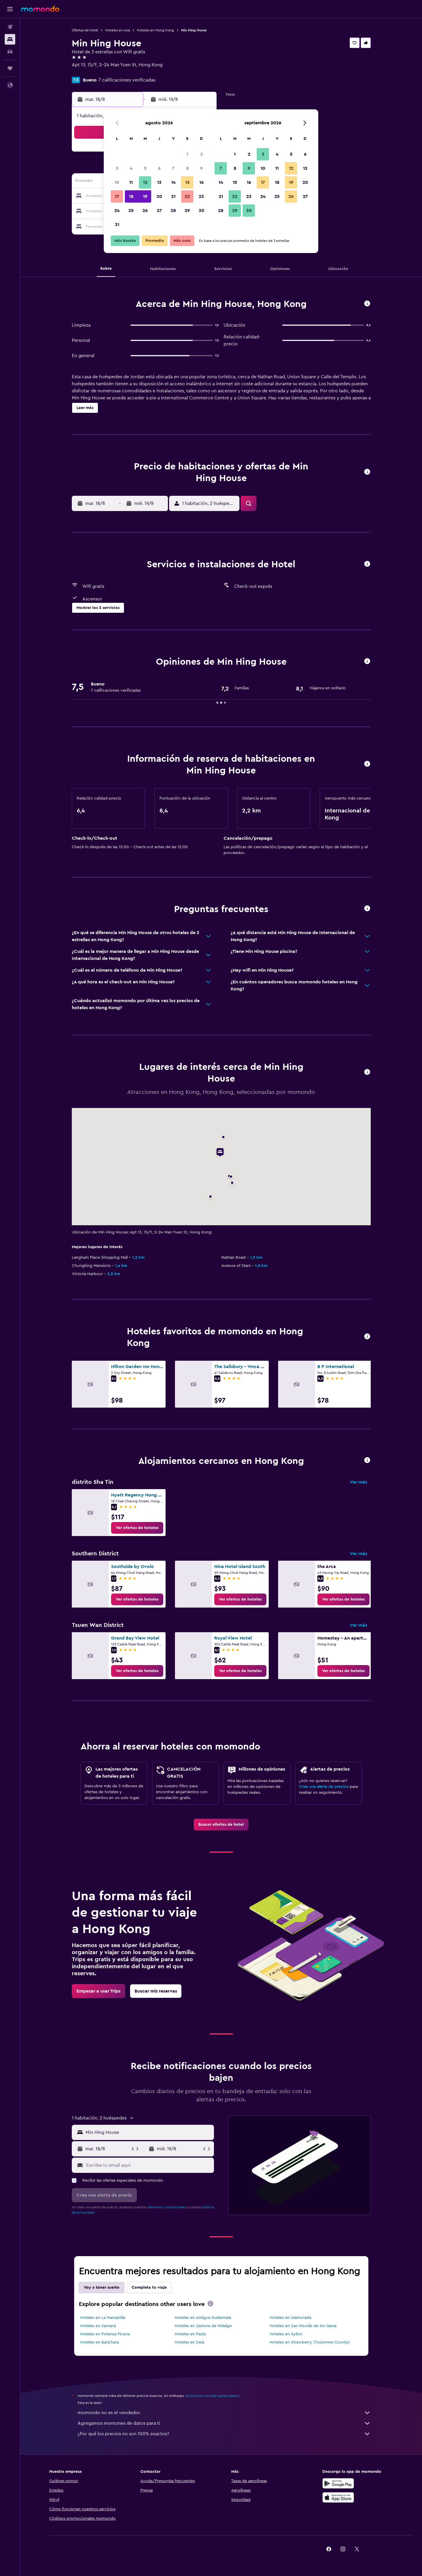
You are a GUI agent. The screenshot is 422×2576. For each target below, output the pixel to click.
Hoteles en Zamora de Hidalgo (203, 2326)
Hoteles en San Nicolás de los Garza (303, 2326)
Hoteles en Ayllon (286, 2334)
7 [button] (173, 168)
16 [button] (201, 182)
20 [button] (159, 196)
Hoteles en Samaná (98, 2326)
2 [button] (201, 154)
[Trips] (10, 68)
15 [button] (187, 182)
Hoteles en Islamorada (290, 2318)
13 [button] (159, 182)
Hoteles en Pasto (190, 2334)
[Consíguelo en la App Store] (338, 2497)
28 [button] (173, 210)
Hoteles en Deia (189, 2342)
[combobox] (148, 2132)
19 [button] (145, 196)
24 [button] (117, 210)
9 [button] (201, 168)
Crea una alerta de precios (323, 1787)
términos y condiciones (166, 2207)
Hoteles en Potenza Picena (105, 2334)
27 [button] (159, 210)
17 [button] (117, 196)
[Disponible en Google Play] (338, 2483)
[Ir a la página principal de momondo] (40, 9)
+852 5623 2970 (89, 71)
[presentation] (210, 2303)
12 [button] (145, 182)
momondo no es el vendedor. (224, 2412)
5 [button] (145, 168)
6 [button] (159, 168)
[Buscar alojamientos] (10, 39)
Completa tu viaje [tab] (149, 2287)
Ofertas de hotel (85, 30)
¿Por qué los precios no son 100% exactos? (224, 2433)
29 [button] (187, 210)
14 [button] (173, 182)
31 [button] (117, 224)
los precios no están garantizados (212, 2395)
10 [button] (117, 182)
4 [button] (131, 168)
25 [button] (131, 210)
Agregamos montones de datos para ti (224, 2423)
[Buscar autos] (10, 51)
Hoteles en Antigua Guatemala (203, 2318)
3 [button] (117, 168)
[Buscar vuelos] (10, 27)
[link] (137, 1528)
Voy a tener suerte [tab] (101, 2287)
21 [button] (173, 196)
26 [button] (145, 210)
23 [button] (201, 196)
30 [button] (201, 210)
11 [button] (131, 182)
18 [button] (131, 196)
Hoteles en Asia (117, 30)
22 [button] (187, 196)
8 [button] (187, 168)
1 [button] (187, 154)
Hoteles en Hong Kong (155, 30)
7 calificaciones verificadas (126, 80)
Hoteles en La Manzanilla (102, 2318)
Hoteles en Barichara (99, 2342)
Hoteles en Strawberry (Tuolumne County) (310, 2342)
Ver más (358, 1482)
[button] (10, 9)
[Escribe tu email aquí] (149, 2165)
